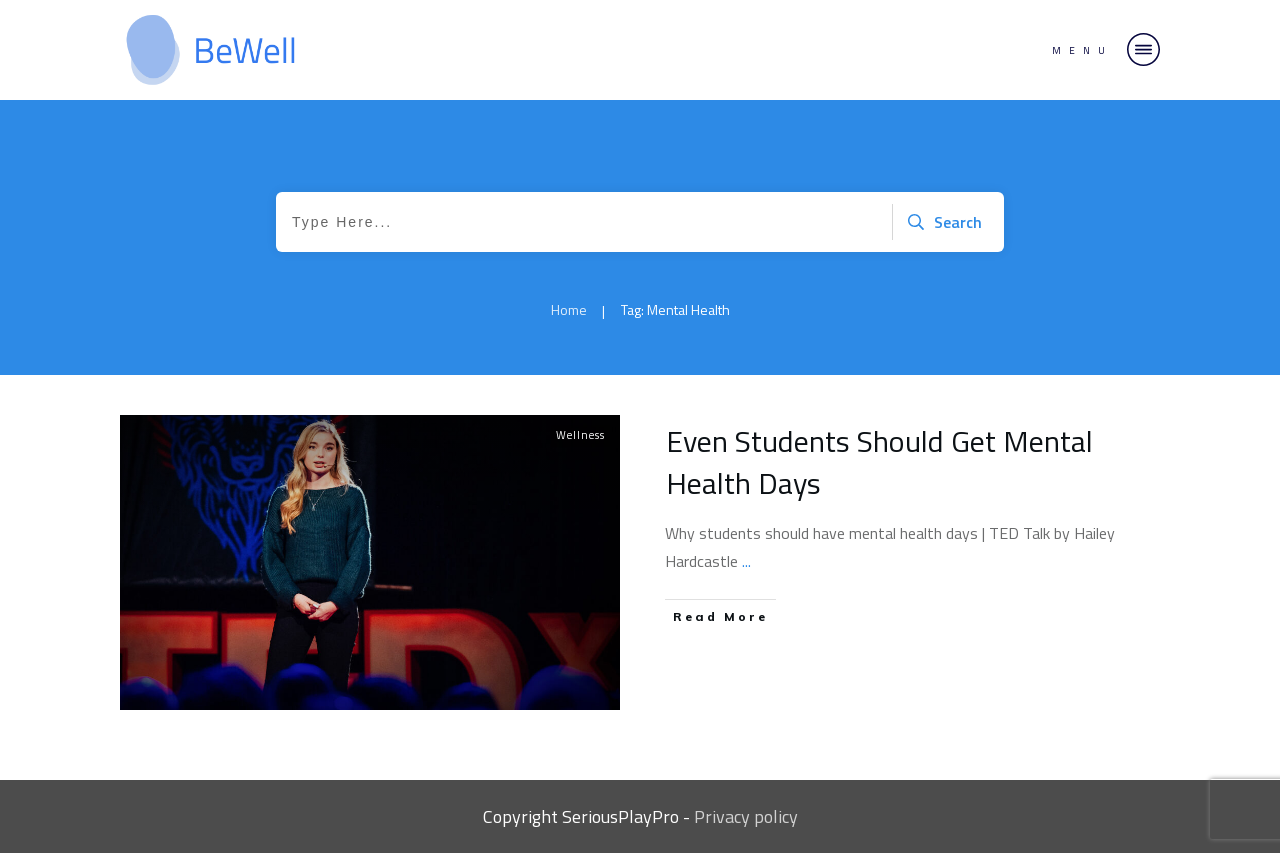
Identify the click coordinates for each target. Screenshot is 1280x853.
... (746, 561)
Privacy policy (746, 816)
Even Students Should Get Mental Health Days (879, 462)
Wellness (580, 435)
